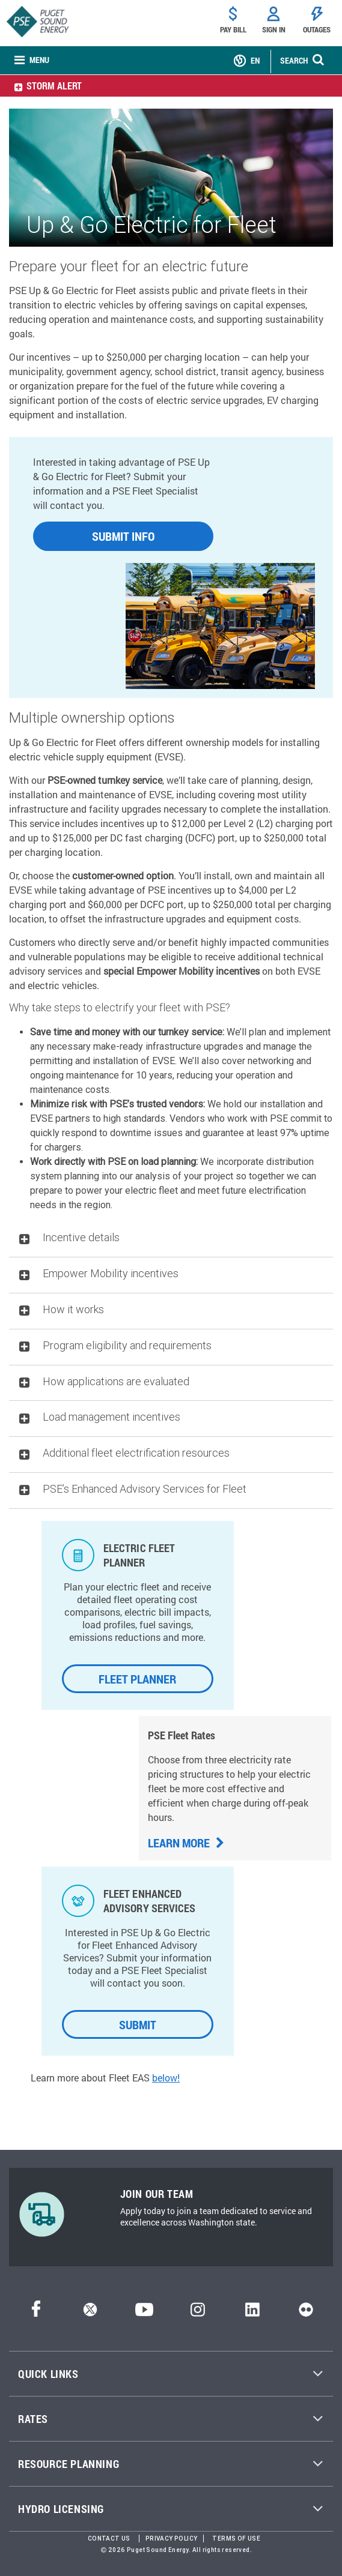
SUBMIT (137, 2024)
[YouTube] (144, 2313)
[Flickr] (306, 2313)
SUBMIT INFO (123, 536)
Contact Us (109, 2538)
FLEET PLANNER (137, 1679)
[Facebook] (36, 2313)
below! (166, 2077)
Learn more (186, 1842)
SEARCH (294, 60)
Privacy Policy (171, 2538)
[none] (31, 61)
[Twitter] (90, 2313)
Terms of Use (236, 2538)
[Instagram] (198, 2313)
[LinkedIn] (252, 2313)
